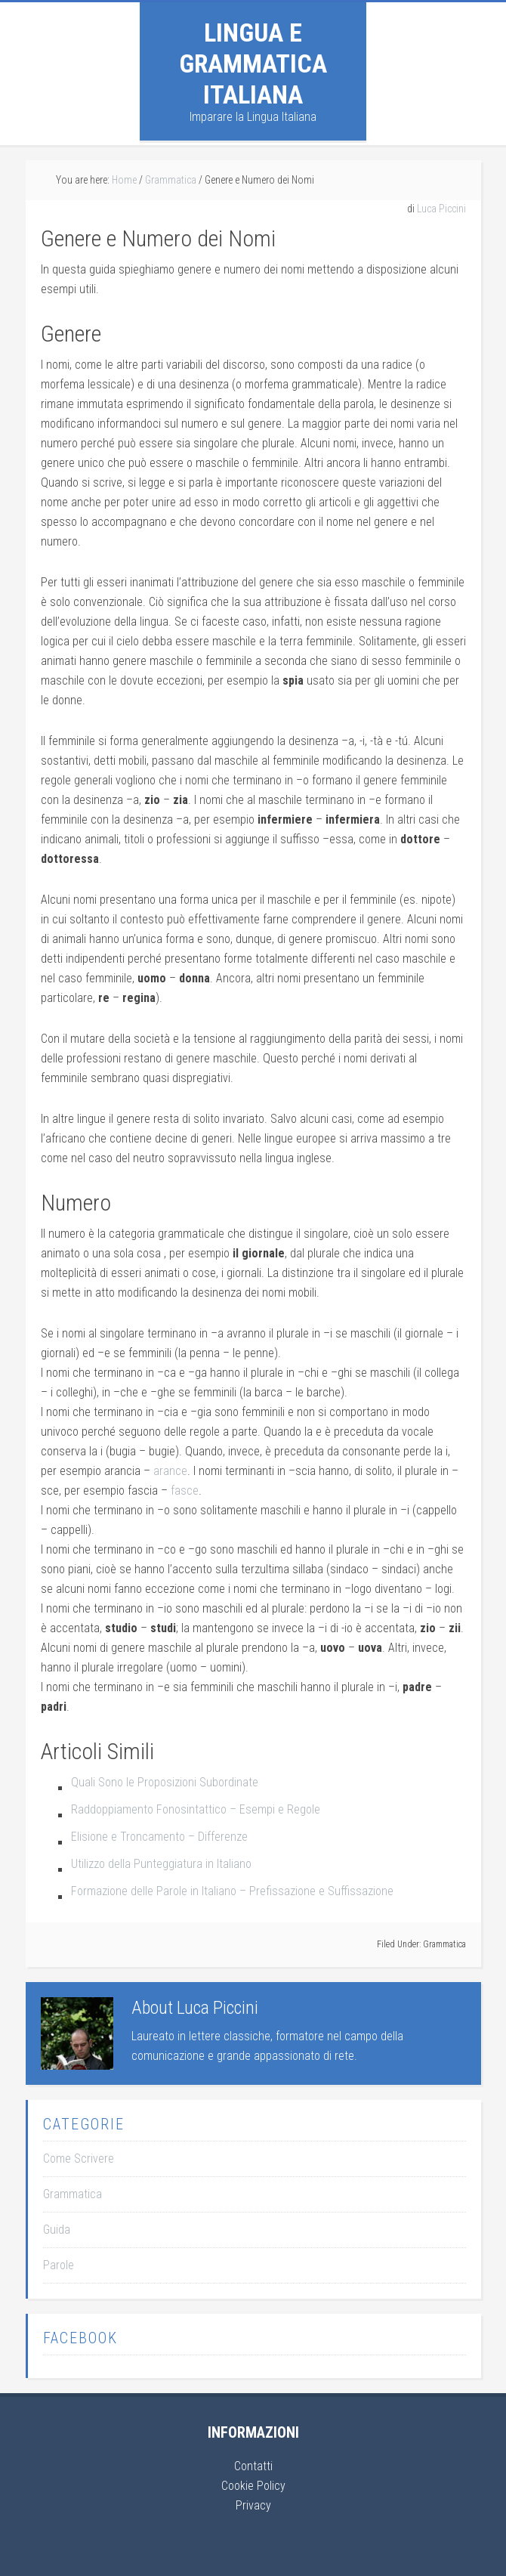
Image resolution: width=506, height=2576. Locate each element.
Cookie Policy (253, 2486)
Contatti (253, 2466)
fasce (185, 1490)
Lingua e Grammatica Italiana (253, 63)
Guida (56, 2229)
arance (170, 1471)
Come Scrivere (78, 2158)
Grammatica (444, 1944)
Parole (58, 2265)
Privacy (253, 2505)
